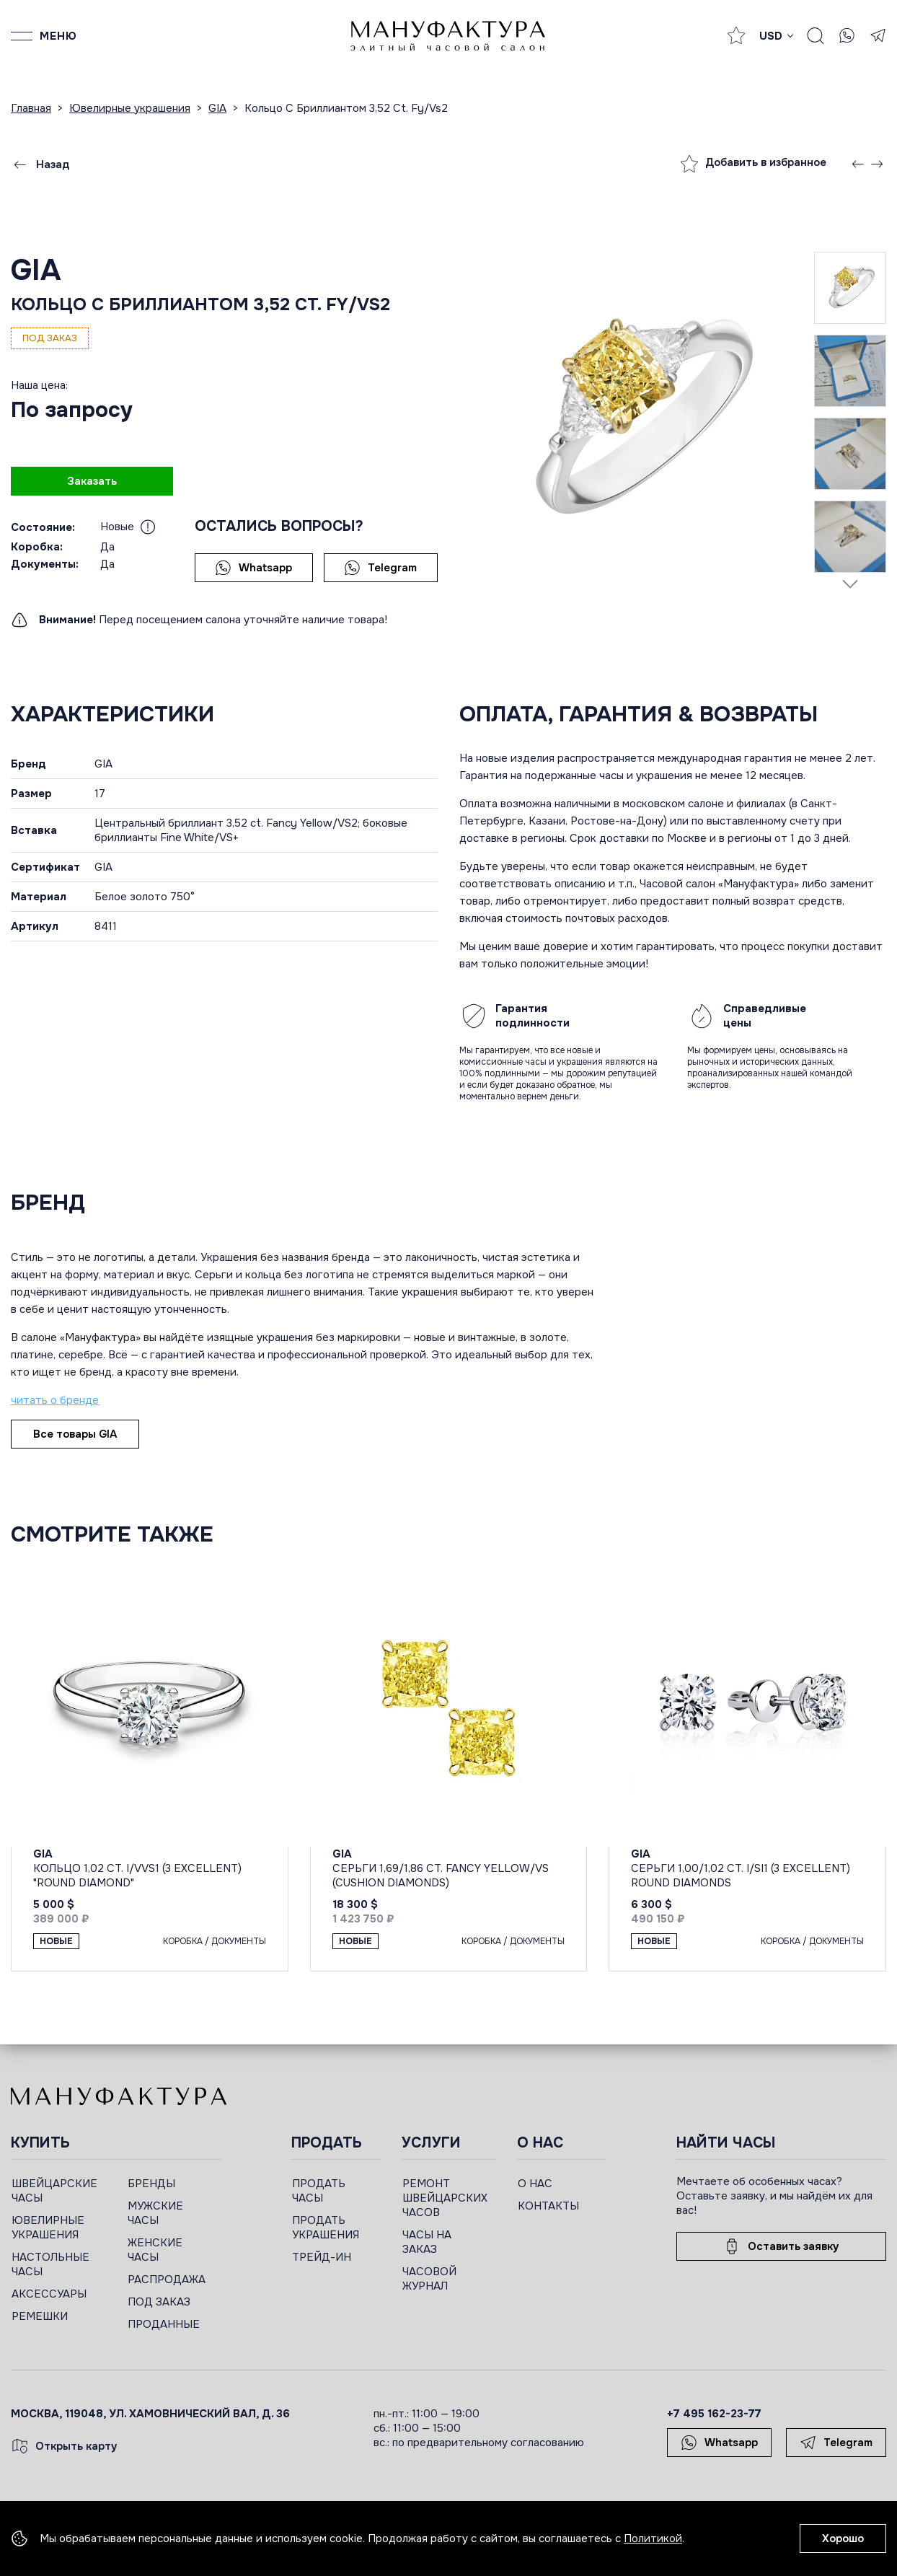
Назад (40, 164)
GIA (36, 270)
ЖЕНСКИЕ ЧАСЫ (155, 2250)
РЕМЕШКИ (40, 2316)
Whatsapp (253, 567)
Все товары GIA (75, 1434)
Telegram (380, 567)
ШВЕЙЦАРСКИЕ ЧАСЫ (54, 2190)
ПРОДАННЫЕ (164, 2324)
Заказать (92, 481)
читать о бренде (55, 1400)
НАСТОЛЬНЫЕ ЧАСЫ (50, 2264)
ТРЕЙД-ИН (321, 2257)
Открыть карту (64, 2446)
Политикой (653, 2538)
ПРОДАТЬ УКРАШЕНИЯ (325, 2227)
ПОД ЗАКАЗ (159, 2302)
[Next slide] (850, 583)
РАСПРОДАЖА (167, 2279)
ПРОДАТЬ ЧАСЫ (318, 2190)
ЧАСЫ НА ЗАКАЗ (426, 2242)
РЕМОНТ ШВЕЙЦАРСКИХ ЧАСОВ (444, 2198)
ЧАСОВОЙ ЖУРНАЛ (429, 2278)
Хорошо (843, 2538)
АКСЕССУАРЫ (49, 2294)
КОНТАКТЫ (548, 2206)
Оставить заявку (781, 2246)
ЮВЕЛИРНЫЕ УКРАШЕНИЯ (48, 2227)
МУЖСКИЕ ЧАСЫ (155, 2213)
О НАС (535, 2183)
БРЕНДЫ (151, 2183)
